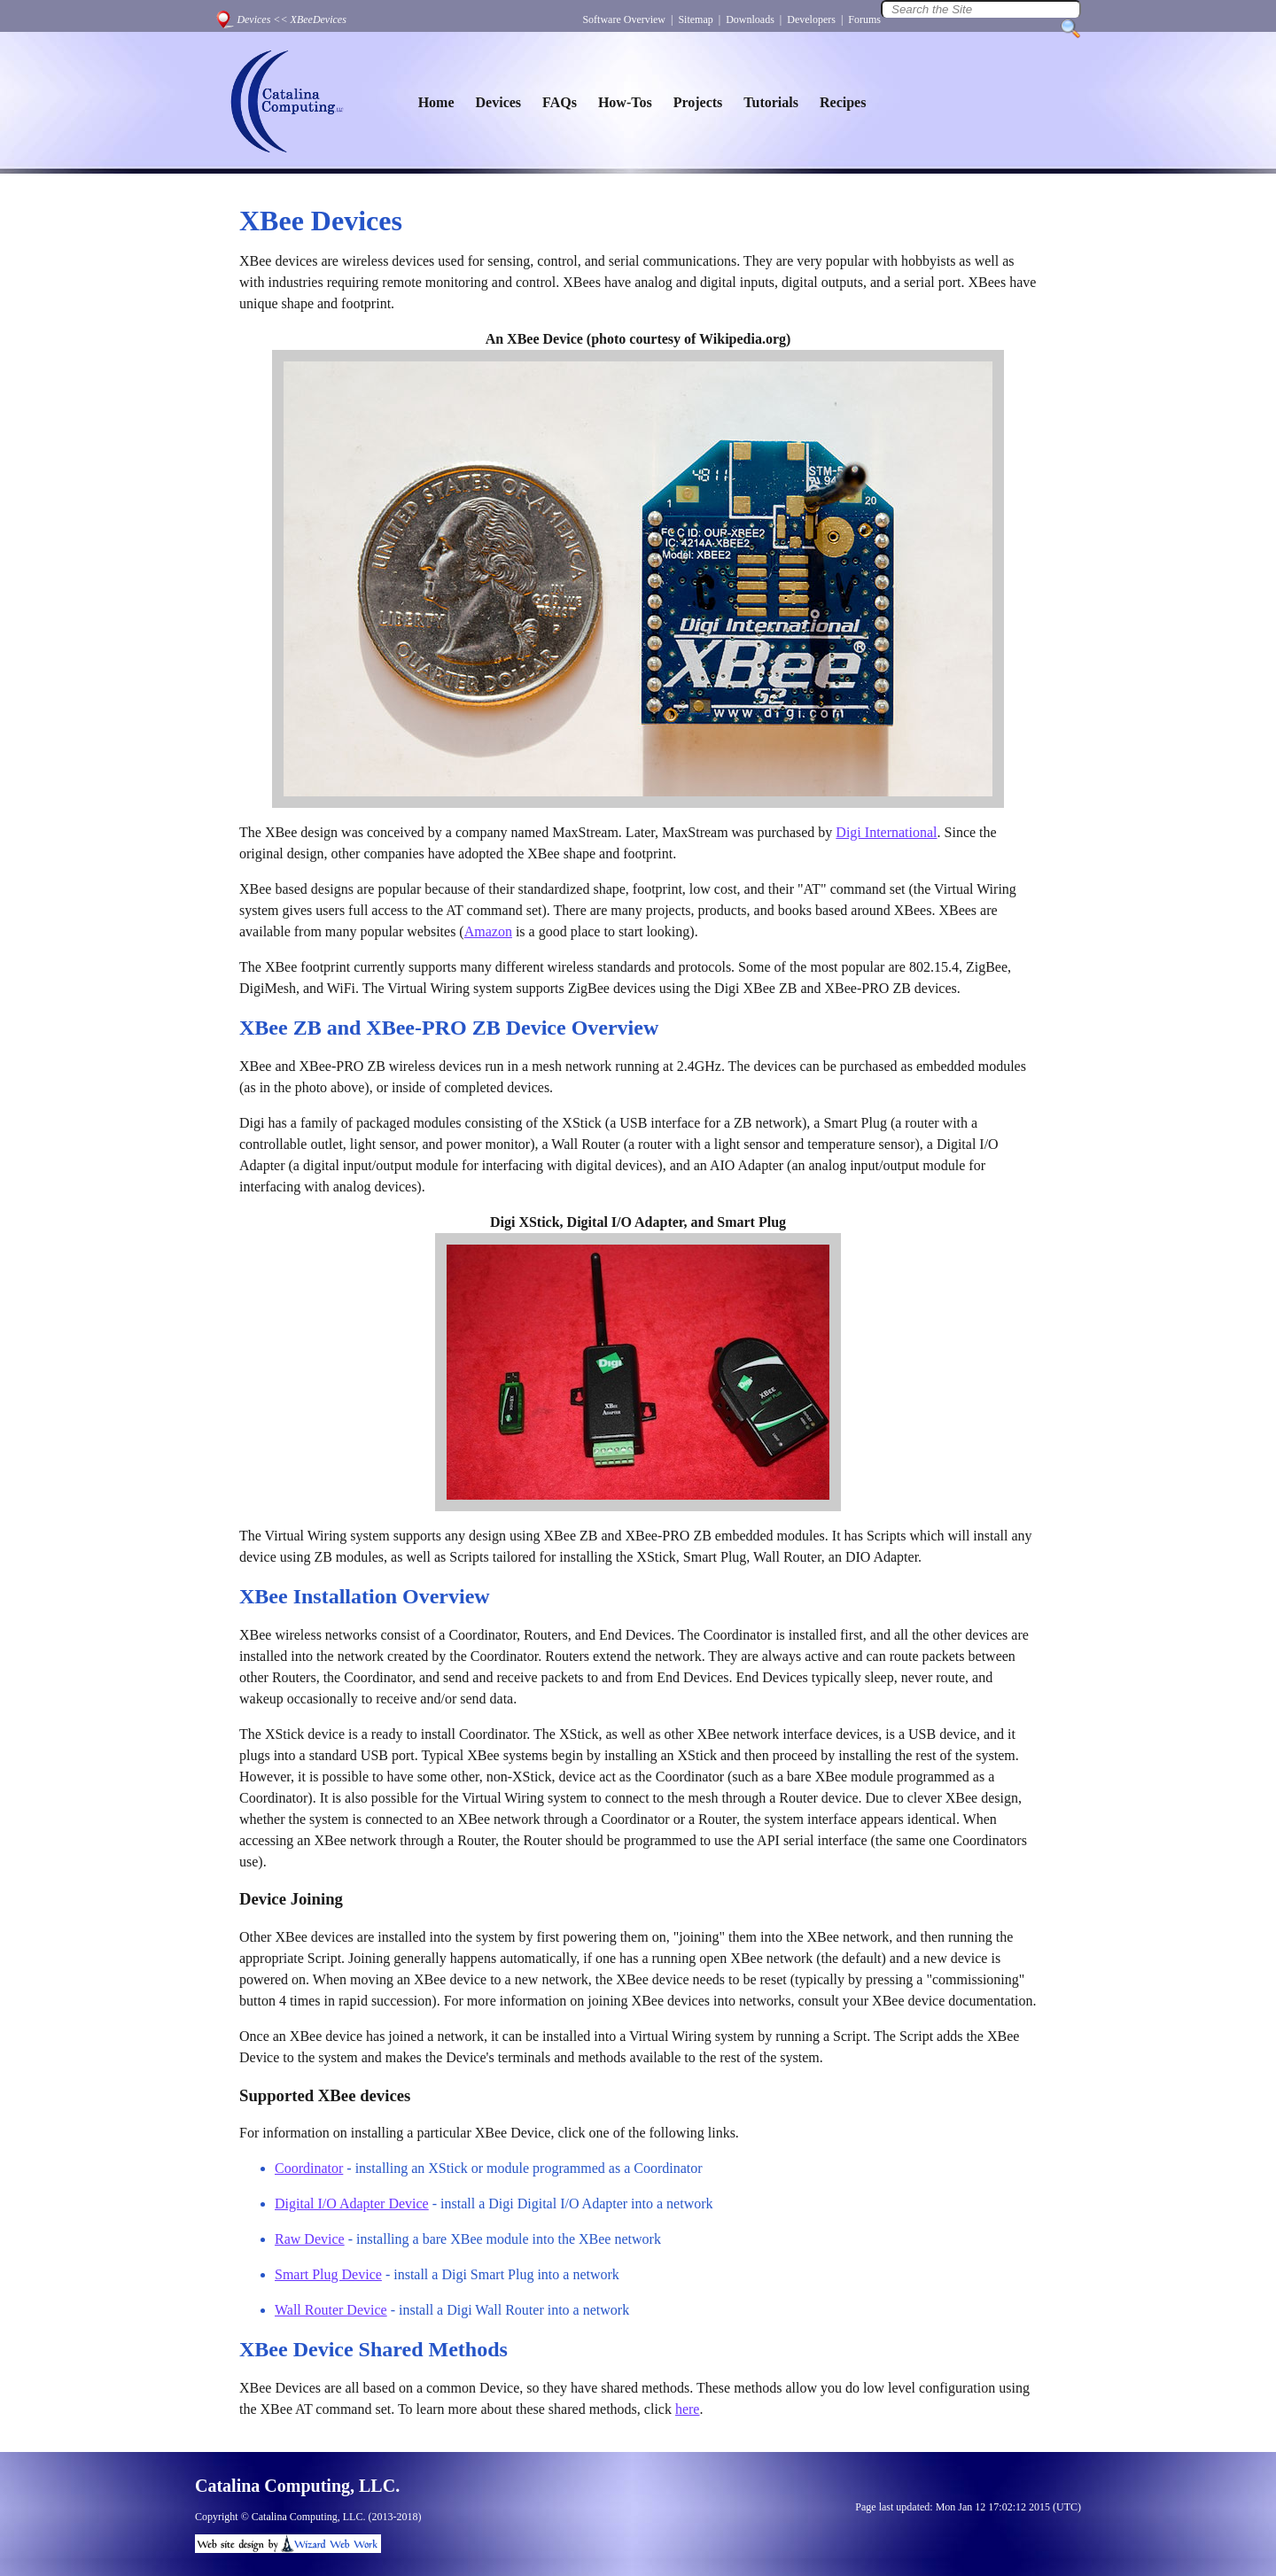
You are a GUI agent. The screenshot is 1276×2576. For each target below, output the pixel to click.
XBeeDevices (318, 19)
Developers (811, 19)
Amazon (488, 931)
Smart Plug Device (328, 2274)
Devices (253, 19)
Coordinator (309, 2168)
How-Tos (625, 102)
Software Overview (623, 19)
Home (436, 102)
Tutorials (770, 102)
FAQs (559, 102)
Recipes (843, 102)
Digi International (886, 832)
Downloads (750, 19)
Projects (698, 102)
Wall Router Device (331, 2309)
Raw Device (310, 2238)
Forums (864, 19)
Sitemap (695, 19)
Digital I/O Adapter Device (352, 2203)
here (687, 2409)
